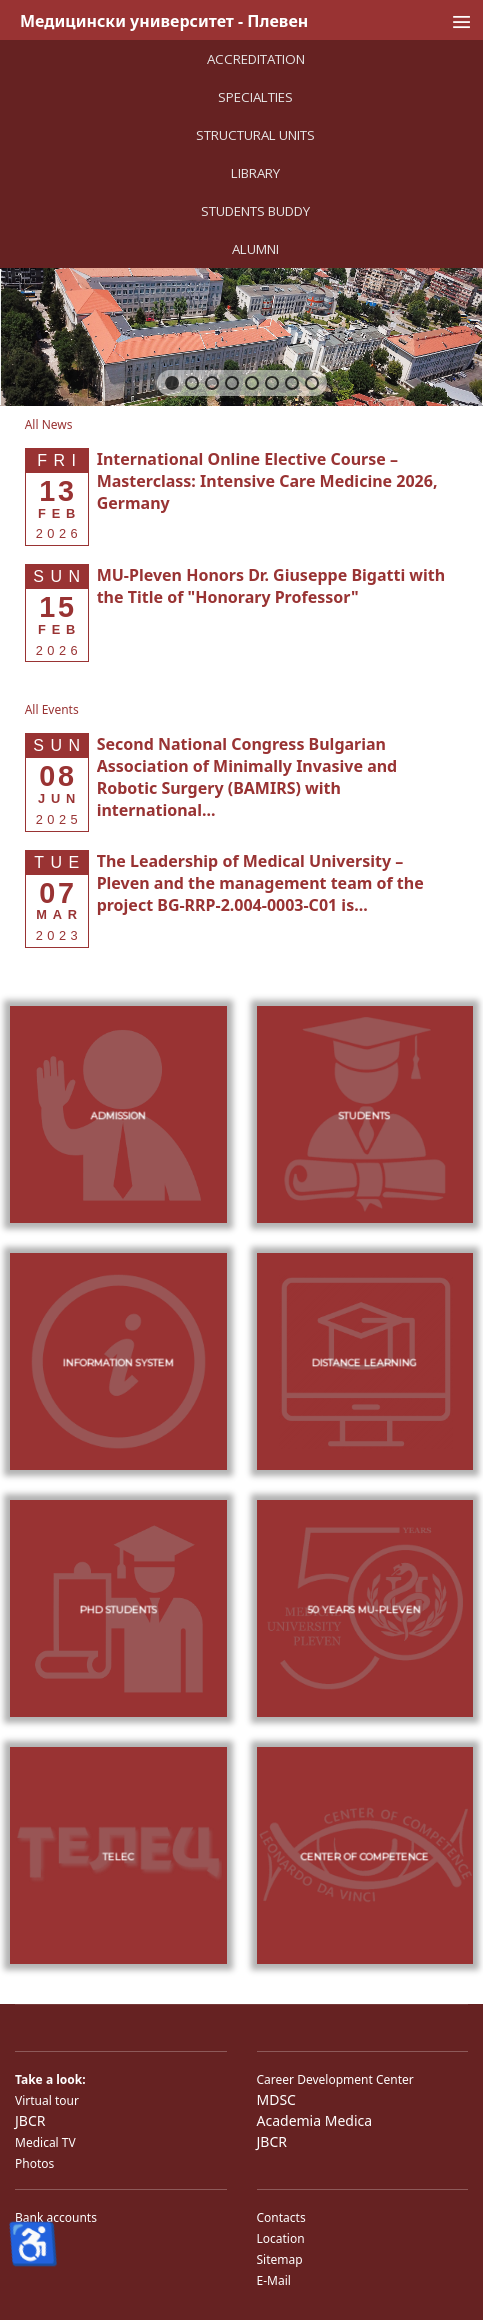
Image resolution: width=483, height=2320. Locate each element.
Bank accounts (56, 2217)
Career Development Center (335, 2079)
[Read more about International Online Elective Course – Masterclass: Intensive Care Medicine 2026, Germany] (267, 481)
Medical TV (45, 2142)
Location (281, 2238)
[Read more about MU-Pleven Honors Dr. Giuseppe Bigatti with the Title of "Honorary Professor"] (271, 586)
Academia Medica (315, 2120)
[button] (172, 383)
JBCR (30, 2120)
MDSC (276, 2099)
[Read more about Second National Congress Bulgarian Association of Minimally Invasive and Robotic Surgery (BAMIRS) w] (247, 777)
